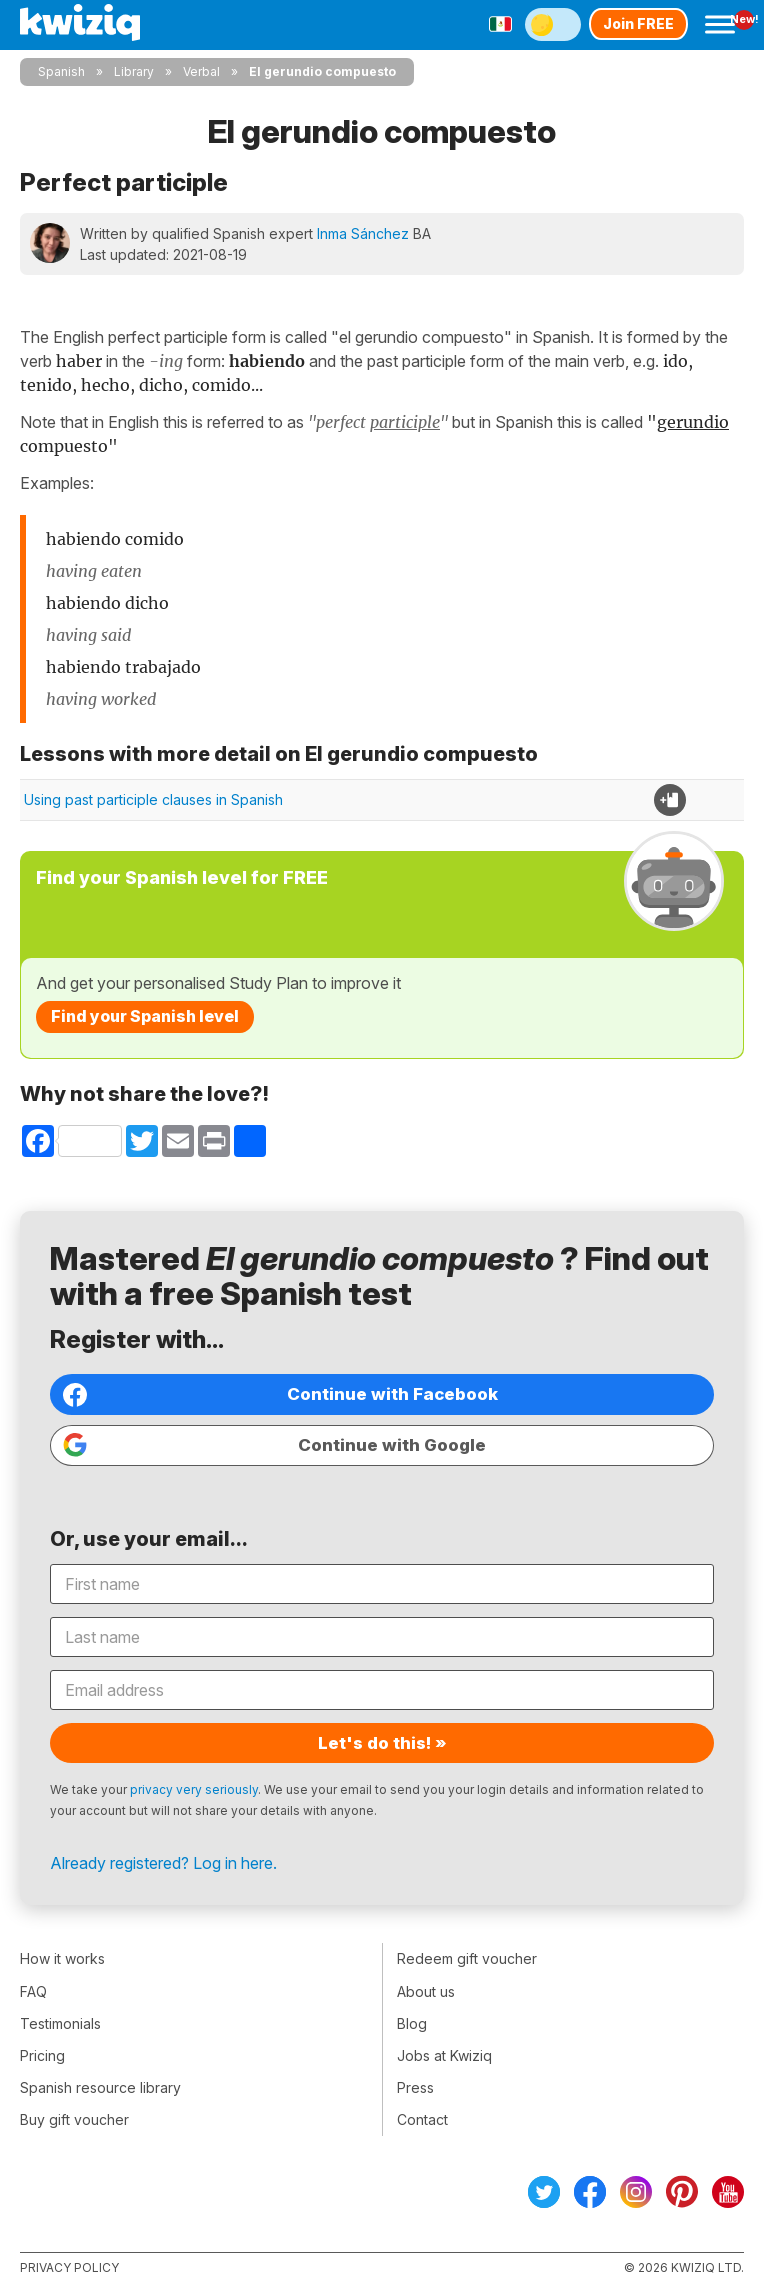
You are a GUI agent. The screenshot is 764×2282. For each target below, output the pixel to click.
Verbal (201, 71)
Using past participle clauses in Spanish (153, 799)
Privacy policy (69, 2267)
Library (134, 71)
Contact (422, 2119)
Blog (412, 2023)
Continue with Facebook (280, 1395)
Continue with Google (274, 1445)
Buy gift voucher (74, 2119)
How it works (62, 1958)
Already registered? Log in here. (163, 1863)
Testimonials (60, 2023)
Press (415, 2087)
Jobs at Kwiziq (444, 2055)
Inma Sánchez (363, 233)
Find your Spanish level (145, 1016)
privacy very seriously (194, 1789)
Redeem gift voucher (467, 1958)
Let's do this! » (382, 1743)
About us (426, 1991)
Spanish (61, 71)
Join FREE (638, 23)
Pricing (42, 2055)
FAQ (33, 1991)
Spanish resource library (100, 2087)
